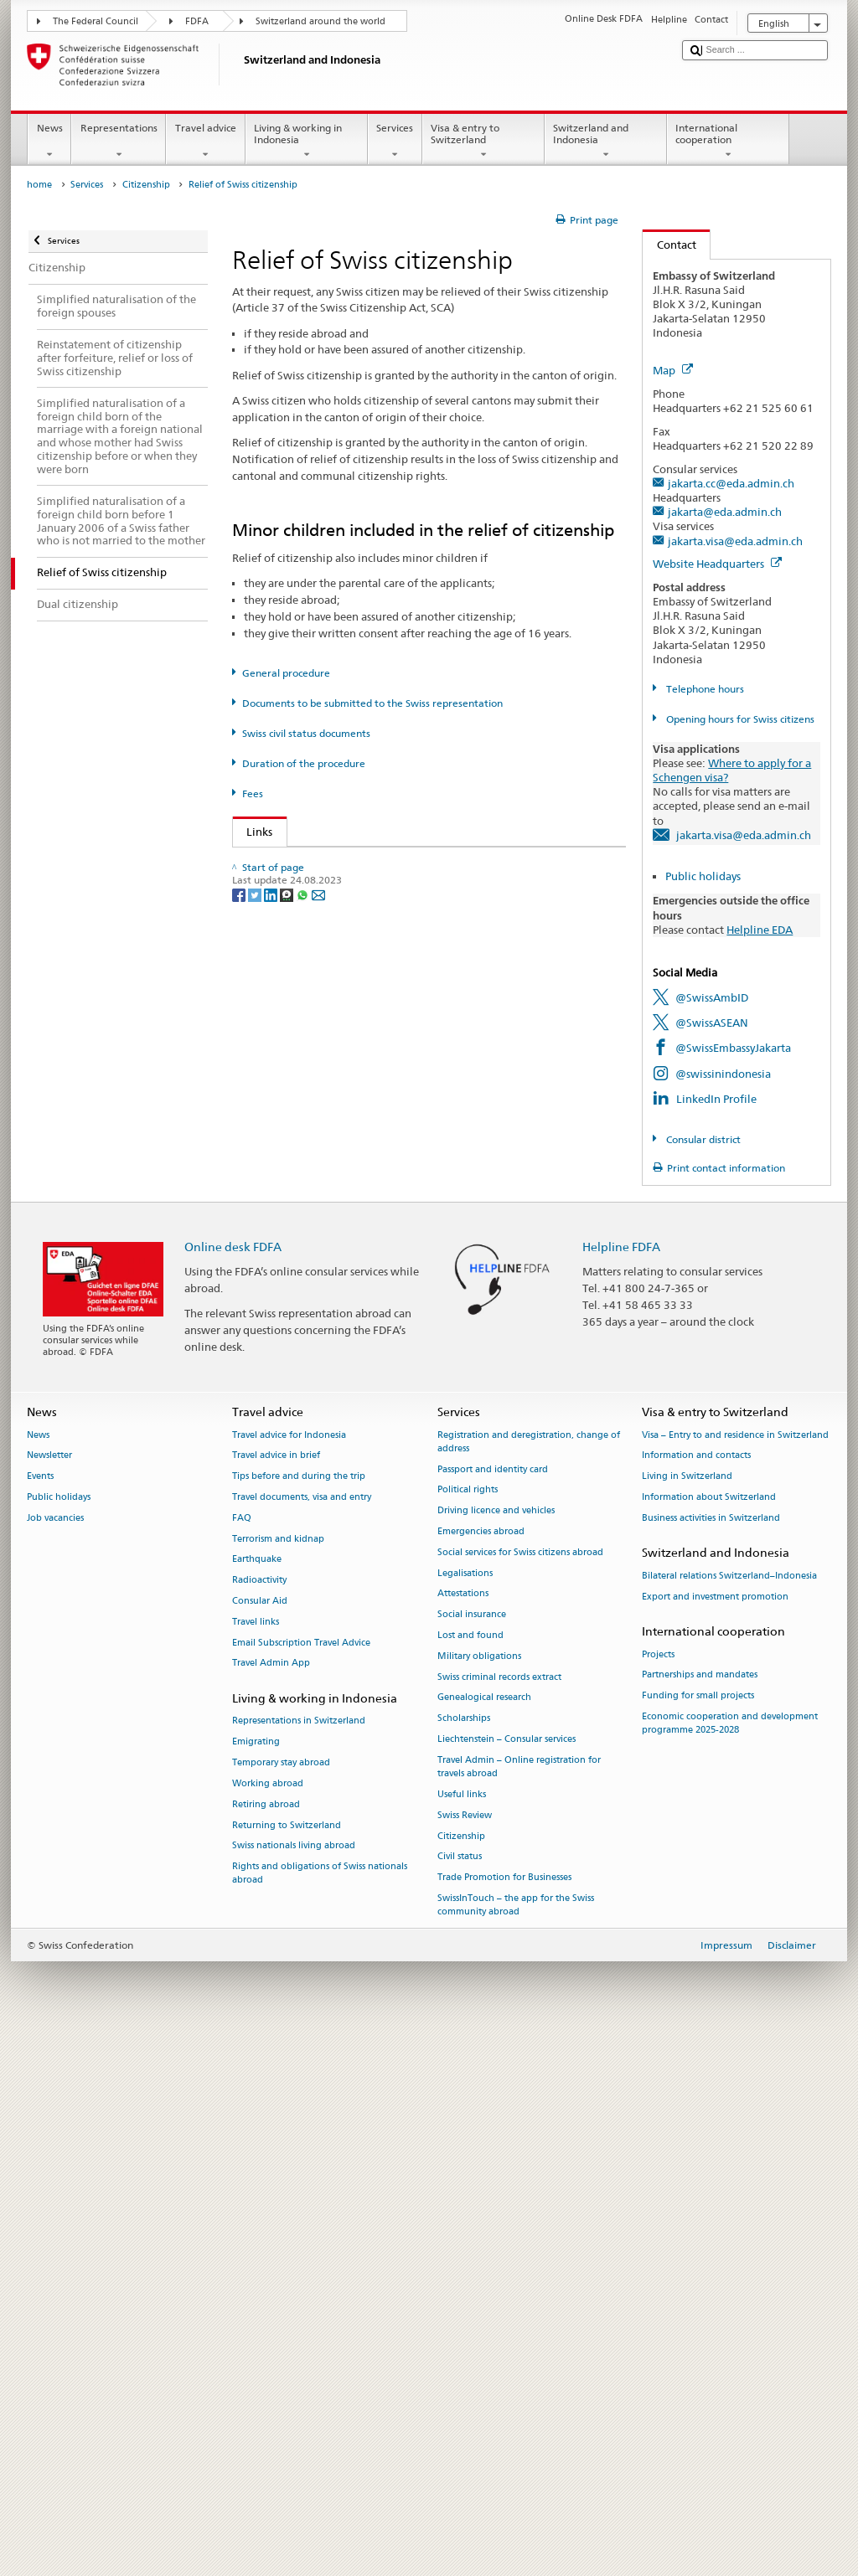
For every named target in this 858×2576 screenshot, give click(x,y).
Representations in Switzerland (298, 2260)
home (39, 184)
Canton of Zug (286, 1617)
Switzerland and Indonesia (605, 141)
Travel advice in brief (276, 1995)
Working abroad (267, 2323)
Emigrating (256, 2281)
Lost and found (470, 2175)
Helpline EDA (759, 929)
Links (253, 831)
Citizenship (146, 184)
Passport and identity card (492, 2008)
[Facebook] (240, 1717)
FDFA (197, 21)
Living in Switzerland (687, 2016)
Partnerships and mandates (699, 2214)
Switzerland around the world (320, 21)
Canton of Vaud (290, 1566)
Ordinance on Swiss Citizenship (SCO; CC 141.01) (373, 939)
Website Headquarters (717, 563)
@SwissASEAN (711, 1022)
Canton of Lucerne (297, 1286)
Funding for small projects (698, 2235)
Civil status (459, 2396)
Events (40, 2016)
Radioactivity (259, 2120)
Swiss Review (464, 2355)
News (49, 141)
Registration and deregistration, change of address (528, 1981)
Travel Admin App (271, 2202)
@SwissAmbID (711, 997)
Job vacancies (55, 2058)
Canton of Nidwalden (305, 1337)
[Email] (318, 1717)
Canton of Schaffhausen (311, 1387)
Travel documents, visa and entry (301, 2037)
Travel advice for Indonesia (289, 1974)
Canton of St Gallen (299, 1438)
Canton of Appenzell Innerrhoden (336, 1032)
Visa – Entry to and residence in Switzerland (735, 1974)
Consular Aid (259, 2141)
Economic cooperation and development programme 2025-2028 (730, 2263)
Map (673, 370)
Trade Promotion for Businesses (504, 2417)
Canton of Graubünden (309, 1235)
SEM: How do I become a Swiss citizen (345, 863)
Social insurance (471, 2154)
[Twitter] (256, 1717)
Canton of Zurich (293, 1642)
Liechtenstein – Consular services (506, 2279)
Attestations (462, 2133)
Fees (252, 793)
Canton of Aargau (295, 1006)
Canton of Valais (292, 1591)
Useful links (461, 2334)
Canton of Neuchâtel (303, 1311)
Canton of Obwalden (303, 1362)
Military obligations (479, 2196)
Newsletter (49, 1995)
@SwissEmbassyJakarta (733, 1047)
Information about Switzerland (709, 2037)
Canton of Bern (288, 1083)
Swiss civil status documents (306, 733)
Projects (658, 2193)
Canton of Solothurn (302, 1413)
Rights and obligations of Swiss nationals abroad (319, 2413)
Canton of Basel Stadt (304, 1134)
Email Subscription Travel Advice (301, 2182)
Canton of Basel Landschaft (319, 1108)
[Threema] (288, 1717)
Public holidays (703, 876)
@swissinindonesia (723, 1073)
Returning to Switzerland (286, 2364)
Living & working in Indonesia (306, 141)
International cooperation (728, 141)
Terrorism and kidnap (278, 2078)
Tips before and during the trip (298, 2016)
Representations (118, 141)
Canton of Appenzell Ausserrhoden (339, 1057)
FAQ (241, 2058)
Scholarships (463, 2258)
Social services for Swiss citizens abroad (520, 2092)
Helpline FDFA (621, 1786)
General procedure (286, 673)
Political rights (467, 2029)
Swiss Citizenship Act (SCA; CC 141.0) (343, 914)
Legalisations (465, 2112)
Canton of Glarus (293, 1210)
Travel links (255, 2161)
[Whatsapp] (304, 1717)
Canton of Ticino (292, 1490)
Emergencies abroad (481, 2071)
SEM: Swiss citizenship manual (327, 888)
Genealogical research (484, 2237)
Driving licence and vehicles (496, 2050)
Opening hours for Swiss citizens (739, 719)
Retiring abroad (266, 2344)
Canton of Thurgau (298, 1515)
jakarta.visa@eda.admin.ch (735, 541)
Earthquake (257, 2099)
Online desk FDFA (233, 1786)
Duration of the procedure (303, 763)
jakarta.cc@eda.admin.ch (731, 483)
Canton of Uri (284, 1541)
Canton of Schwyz (296, 1464)
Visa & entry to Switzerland (483, 141)
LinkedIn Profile (716, 1098)
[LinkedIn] (272, 1717)
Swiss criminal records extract (499, 2216)
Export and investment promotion (715, 2135)
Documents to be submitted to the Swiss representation (372, 703)
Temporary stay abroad (281, 2302)
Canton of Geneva (295, 1185)
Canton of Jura (287, 1261)
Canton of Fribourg (299, 1159)
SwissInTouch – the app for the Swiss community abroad (515, 2445)
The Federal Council (95, 21)
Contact (669, 244)
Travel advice (205, 141)
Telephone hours (704, 689)
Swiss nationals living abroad (293, 2385)
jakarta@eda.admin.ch (725, 511)
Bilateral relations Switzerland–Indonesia (729, 2115)
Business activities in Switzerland (711, 2058)
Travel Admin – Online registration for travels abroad (519, 2307)
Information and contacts (696, 1995)
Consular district (702, 1139)
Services (395, 141)
